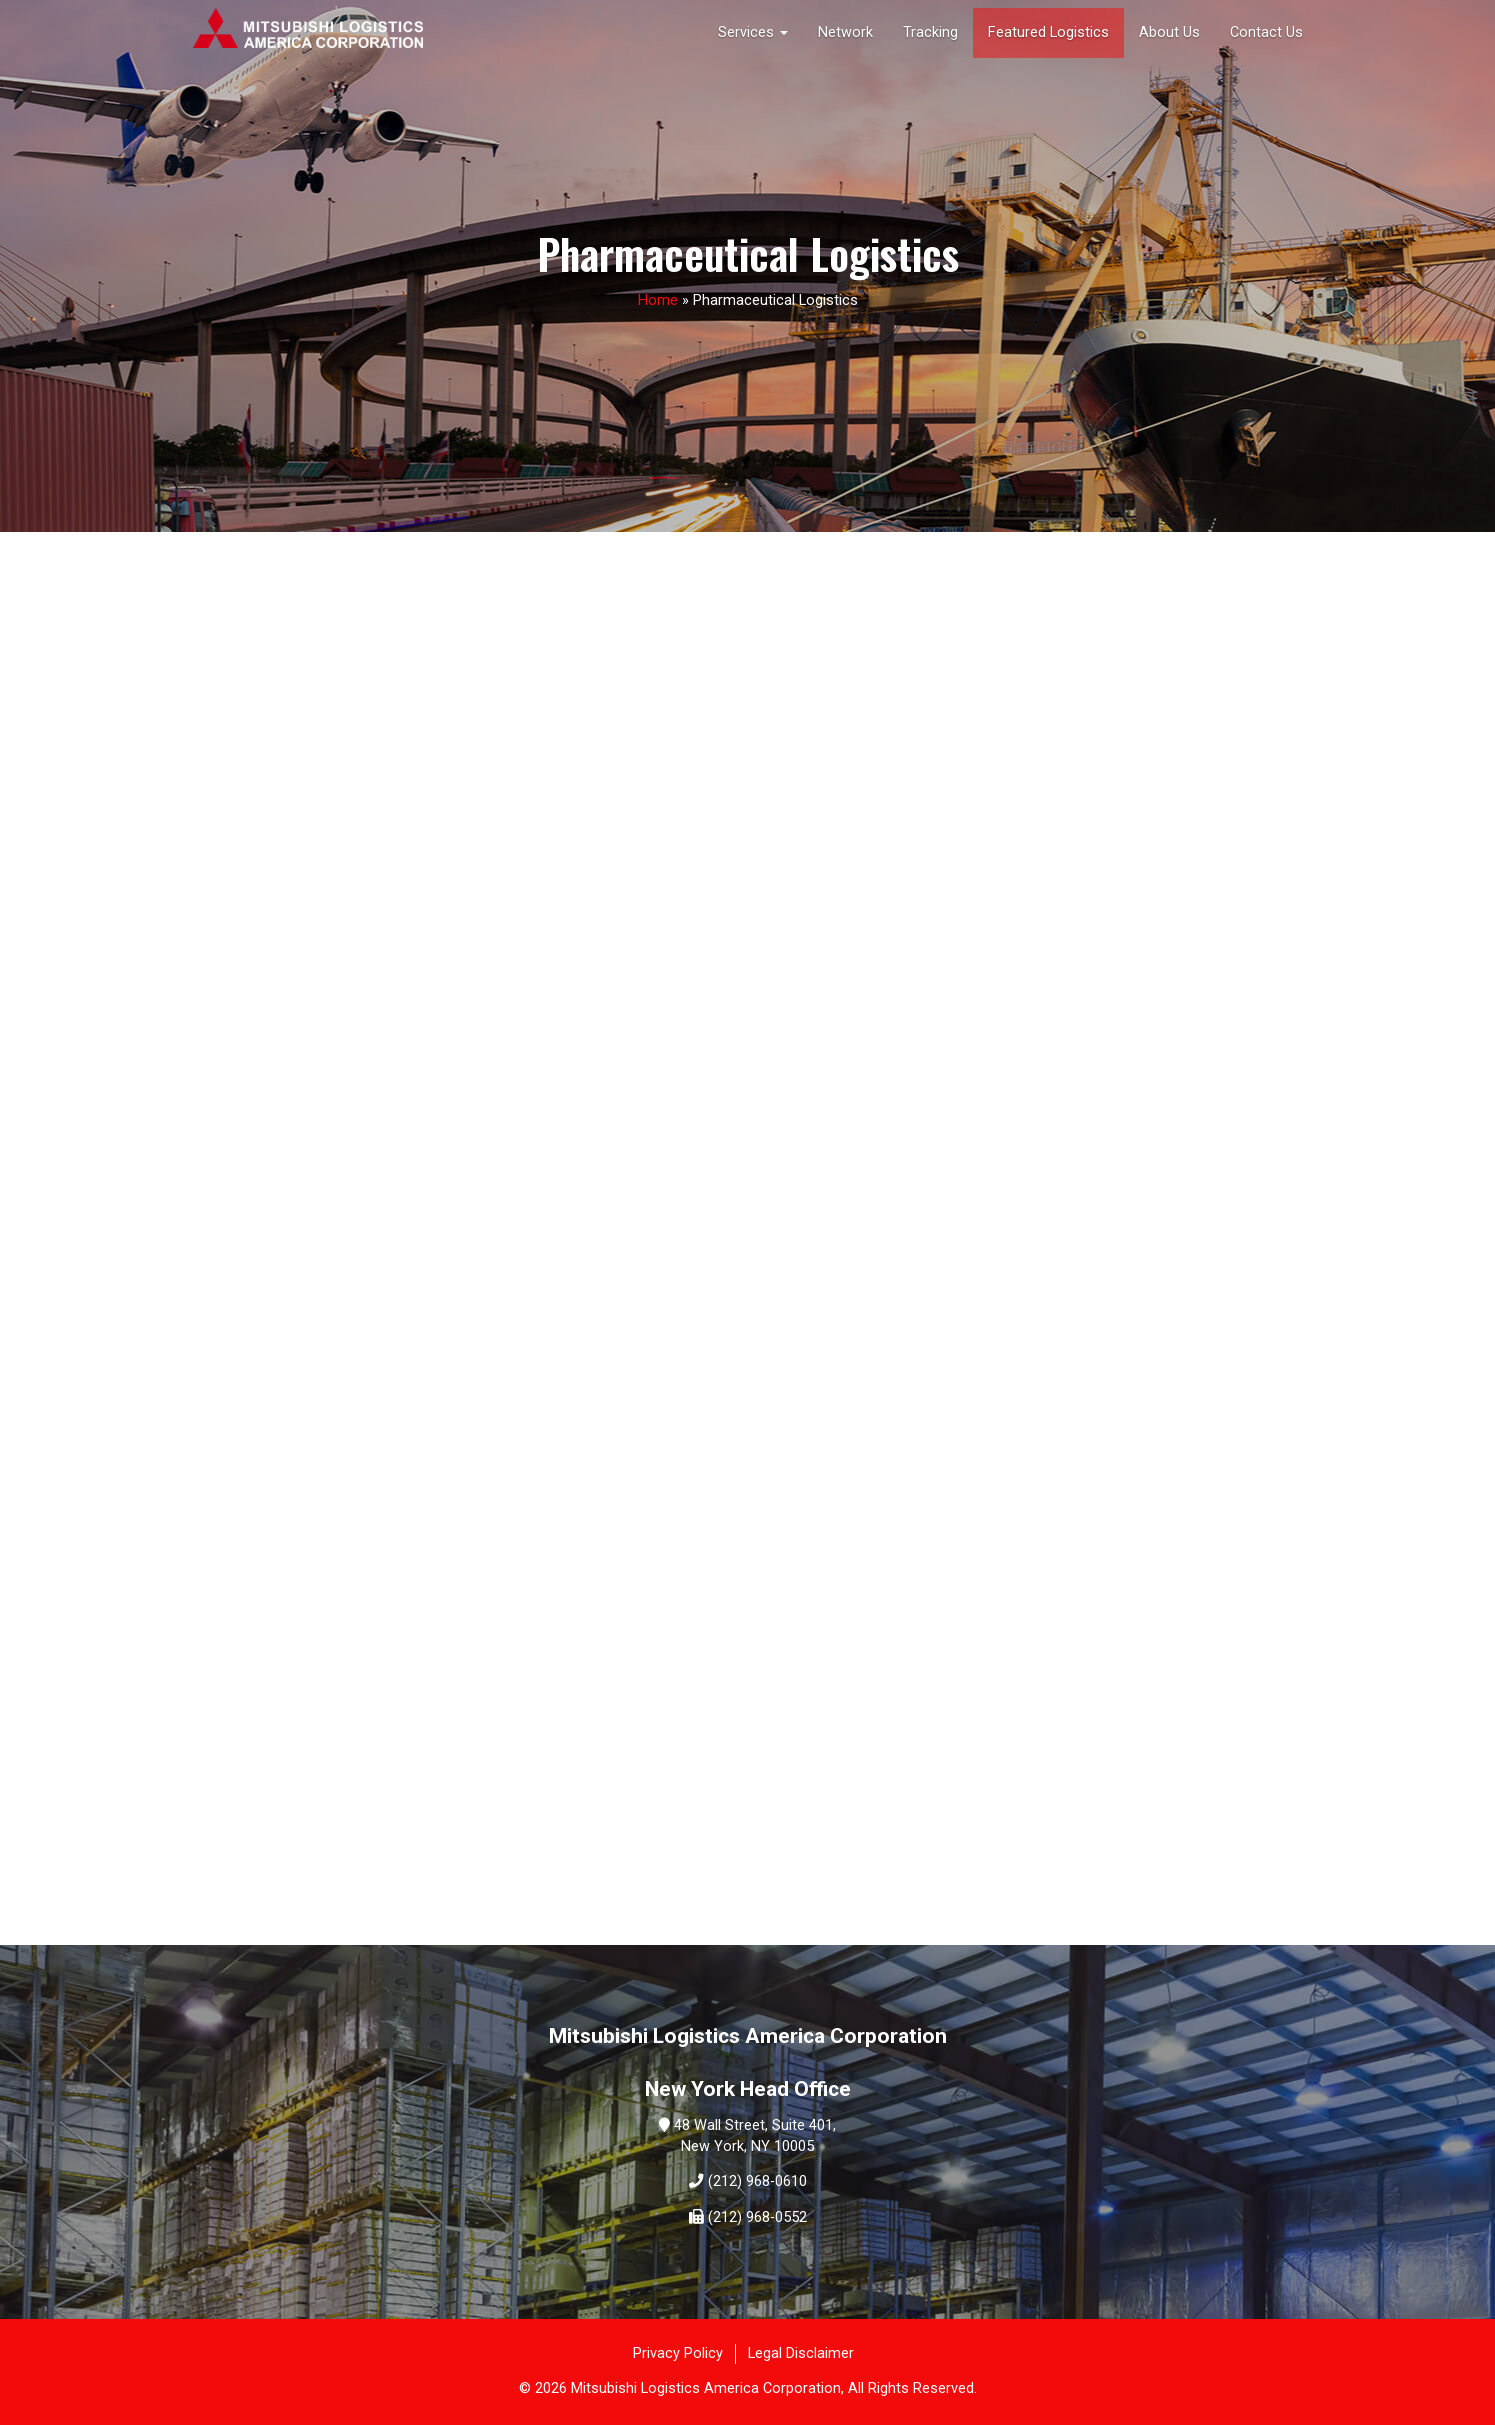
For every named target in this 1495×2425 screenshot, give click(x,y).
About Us (1169, 32)
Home (658, 300)
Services (753, 32)
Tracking (930, 32)
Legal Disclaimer (801, 2353)
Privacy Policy (678, 2353)
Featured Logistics (1048, 32)
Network (845, 32)
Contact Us (1266, 32)
